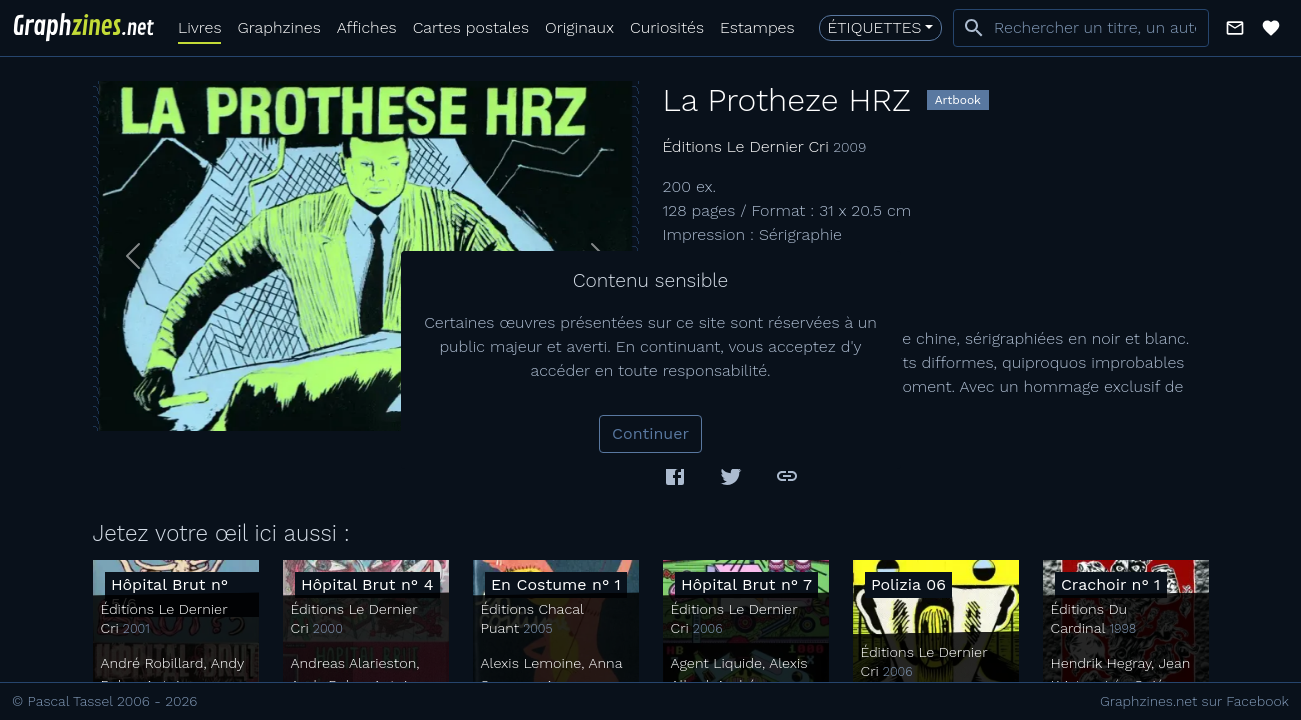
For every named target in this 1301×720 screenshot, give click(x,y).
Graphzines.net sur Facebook (1194, 701)
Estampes (757, 27)
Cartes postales (471, 27)
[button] (1235, 28)
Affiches (367, 27)
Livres (199, 27)
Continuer (650, 433)
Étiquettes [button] (875, 27)
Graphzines (278, 27)
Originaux (579, 27)
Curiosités (667, 27)
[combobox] (1081, 28)
